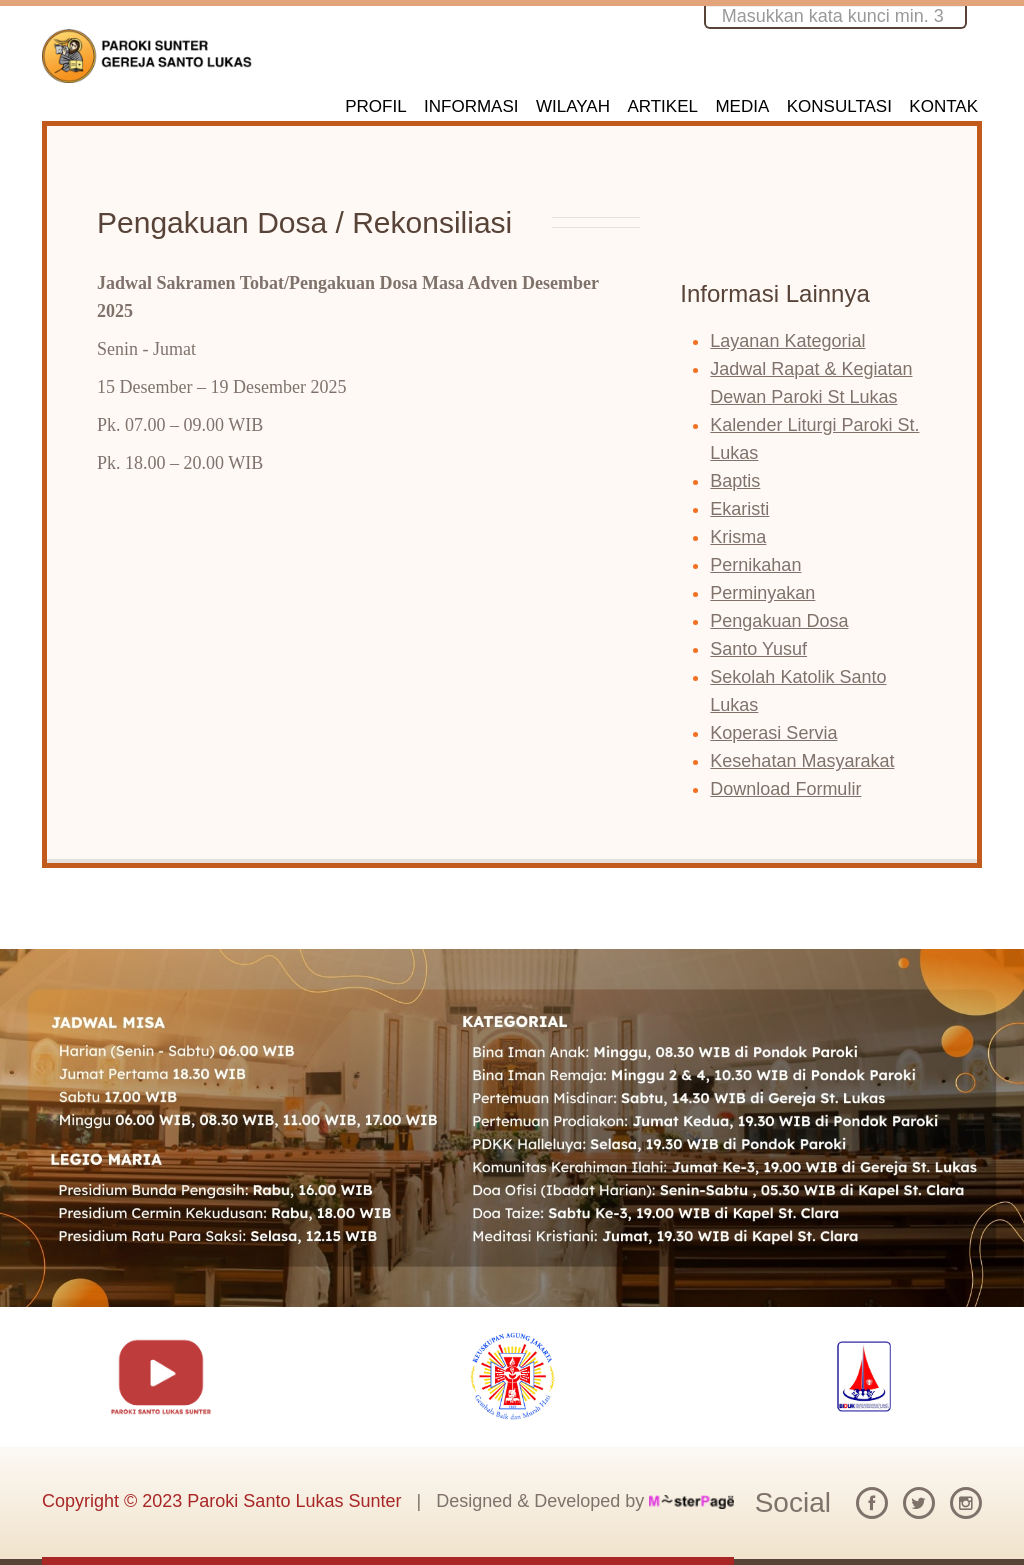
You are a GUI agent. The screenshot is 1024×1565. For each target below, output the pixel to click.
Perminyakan (762, 593)
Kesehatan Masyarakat (802, 761)
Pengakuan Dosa (779, 621)
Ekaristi (739, 509)
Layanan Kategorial (787, 341)
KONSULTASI (839, 106)
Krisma (738, 537)
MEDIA (742, 106)
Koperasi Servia (773, 733)
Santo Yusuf (758, 649)
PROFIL (375, 106)
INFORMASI (471, 106)
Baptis (735, 481)
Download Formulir (785, 789)
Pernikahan (755, 565)
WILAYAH (573, 106)
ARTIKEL (662, 106)
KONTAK (943, 106)
